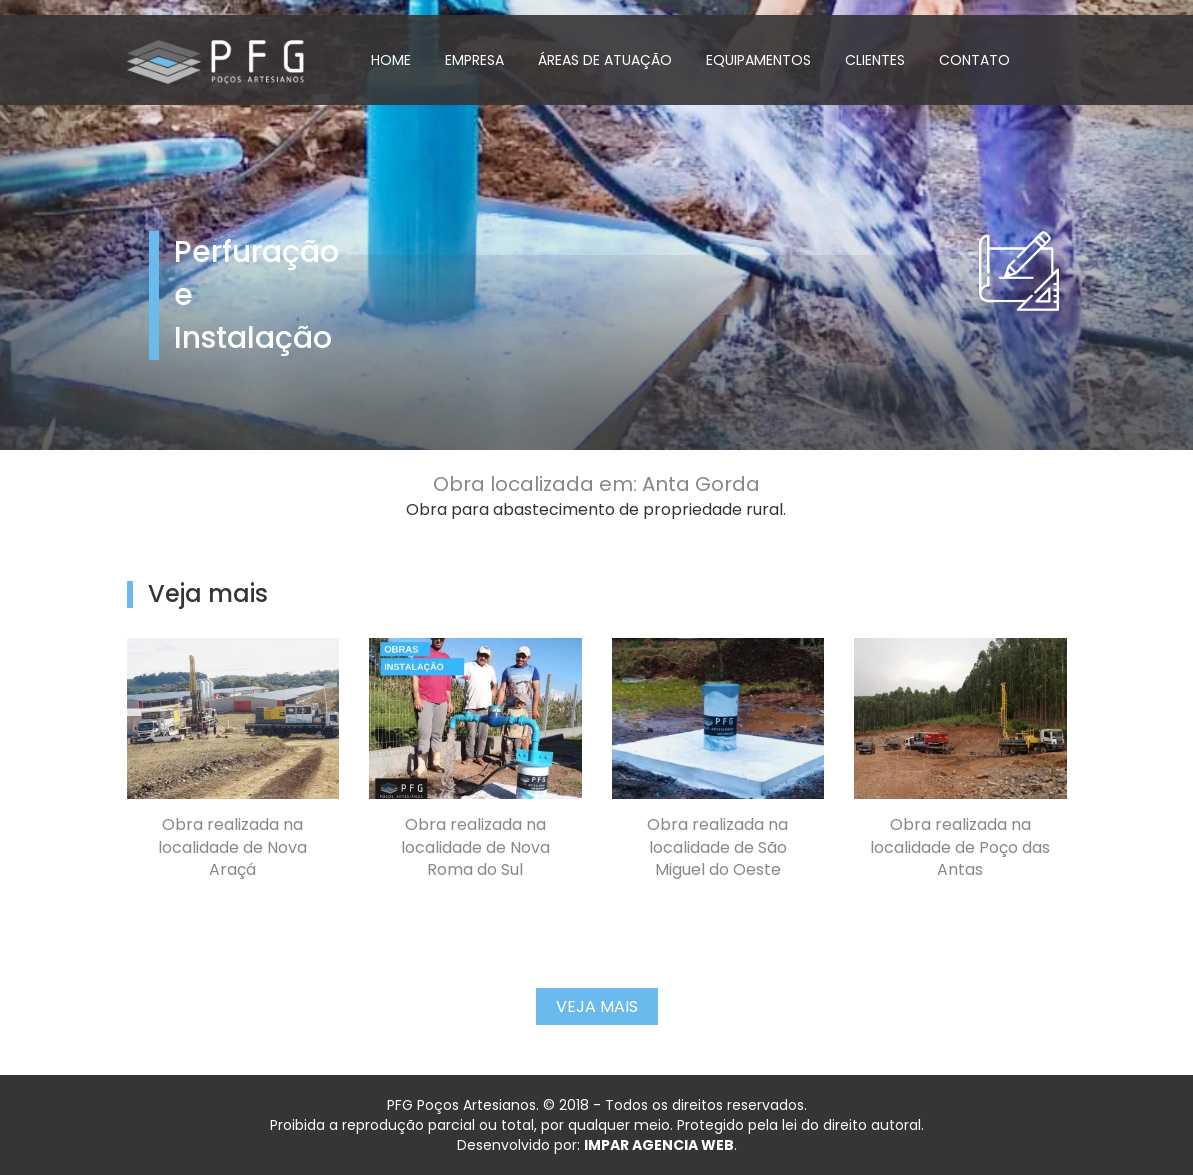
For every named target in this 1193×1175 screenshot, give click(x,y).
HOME (391, 60)
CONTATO (974, 60)
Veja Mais (597, 1006)
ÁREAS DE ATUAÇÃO (605, 60)
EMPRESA (474, 60)
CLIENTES (875, 60)
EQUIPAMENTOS (758, 60)
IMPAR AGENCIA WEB (659, 1145)
